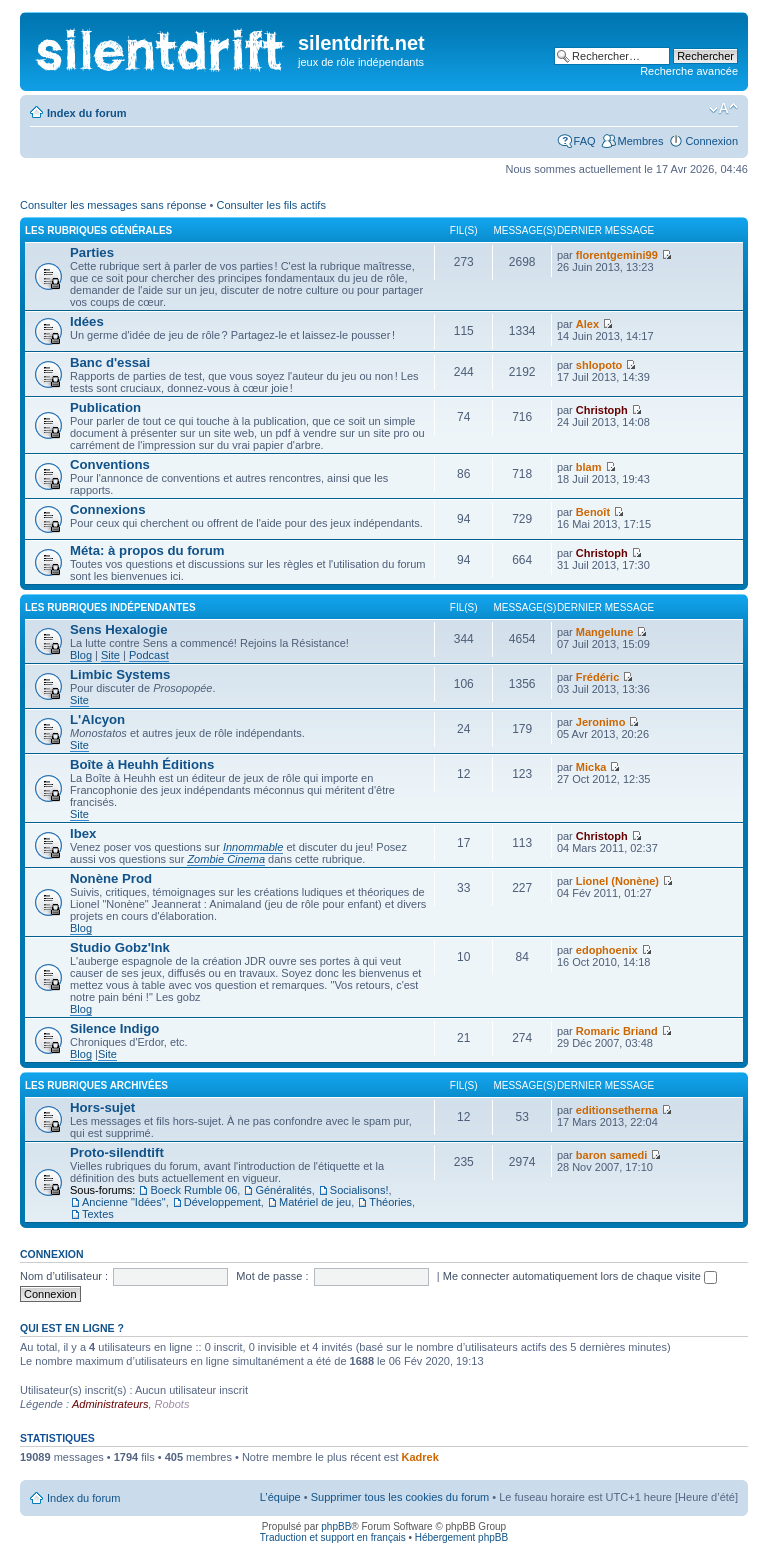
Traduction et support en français (333, 1537)
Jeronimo (601, 722)
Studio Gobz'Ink (120, 947)
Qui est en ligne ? (72, 1328)
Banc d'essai (110, 362)
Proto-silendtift (117, 1152)
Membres (641, 141)
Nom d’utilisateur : (64, 1276)
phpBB (336, 1526)
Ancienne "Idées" (124, 1202)
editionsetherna (617, 1110)
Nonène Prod (111, 878)
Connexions (107, 509)
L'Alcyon (97, 719)
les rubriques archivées (96, 1085)
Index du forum (86, 113)
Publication (105, 407)
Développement (222, 1202)
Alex (587, 324)
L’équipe (280, 1497)
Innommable (253, 847)
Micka (591, 767)
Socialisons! (359, 1190)
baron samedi (612, 1155)
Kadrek (420, 1457)
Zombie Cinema (226, 859)
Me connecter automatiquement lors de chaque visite (580, 1276)
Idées (87, 321)
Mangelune (604, 632)
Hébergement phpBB (461, 1537)
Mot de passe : (272, 1276)
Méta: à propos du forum (147, 550)
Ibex (83, 833)
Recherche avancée (689, 71)
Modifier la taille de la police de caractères (723, 109)
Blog (81, 655)
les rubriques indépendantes (110, 607)
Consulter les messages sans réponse (113, 205)
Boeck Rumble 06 (193, 1190)
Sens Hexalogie (118, 629)
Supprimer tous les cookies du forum (400, 1497)
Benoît (593, 512)
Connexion (711, 141)
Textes (98, 1214)
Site (110, 655)
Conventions (110, 464)
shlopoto (599, 365)
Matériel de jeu (315, 1202)
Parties (92, 252)
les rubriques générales (98, 230)
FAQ (585, 141)
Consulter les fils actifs (270, 205)
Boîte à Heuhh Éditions (142, 764)
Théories (390, 1202)
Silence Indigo (114, 1028)
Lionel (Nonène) (617, 881)
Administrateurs (110, 1404)
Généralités (283, 1190)
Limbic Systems (120, 674)
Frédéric (597, 677)
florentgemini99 (617, 255)
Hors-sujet (102, 1107)
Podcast (149, 655)
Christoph (602, 410)
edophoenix (607, 950)
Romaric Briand (617, 1031)
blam (589, 467)
